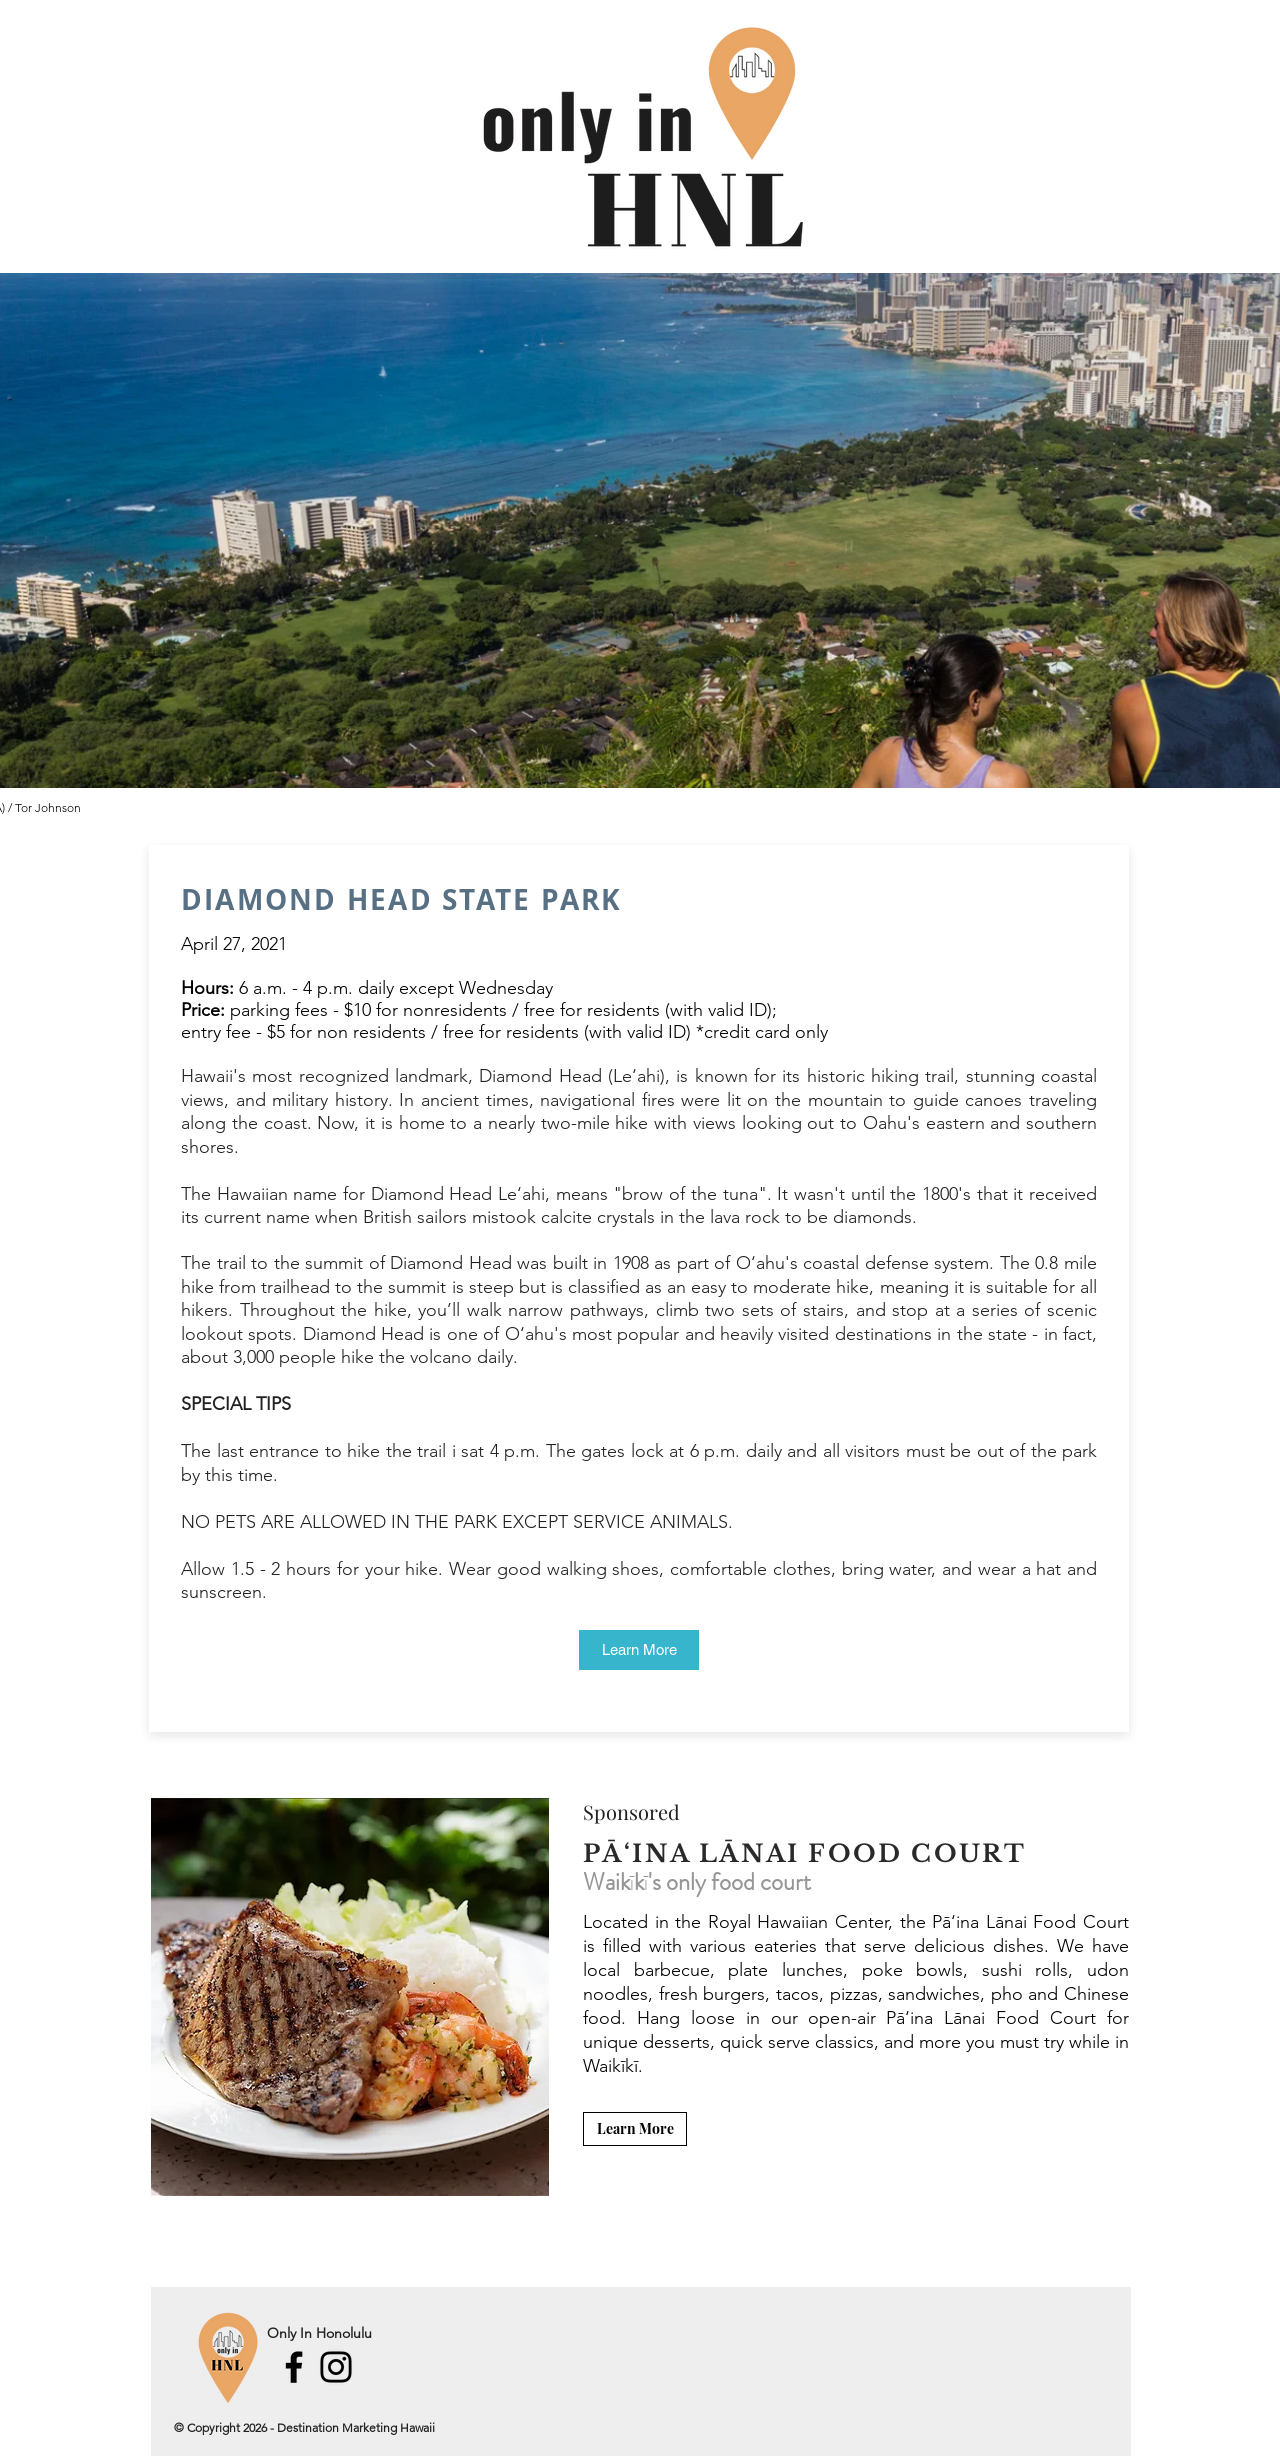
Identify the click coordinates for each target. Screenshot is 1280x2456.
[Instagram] (336, 2367)
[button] (350, 1997)
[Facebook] (294, 2367)
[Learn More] (639, 1650)
